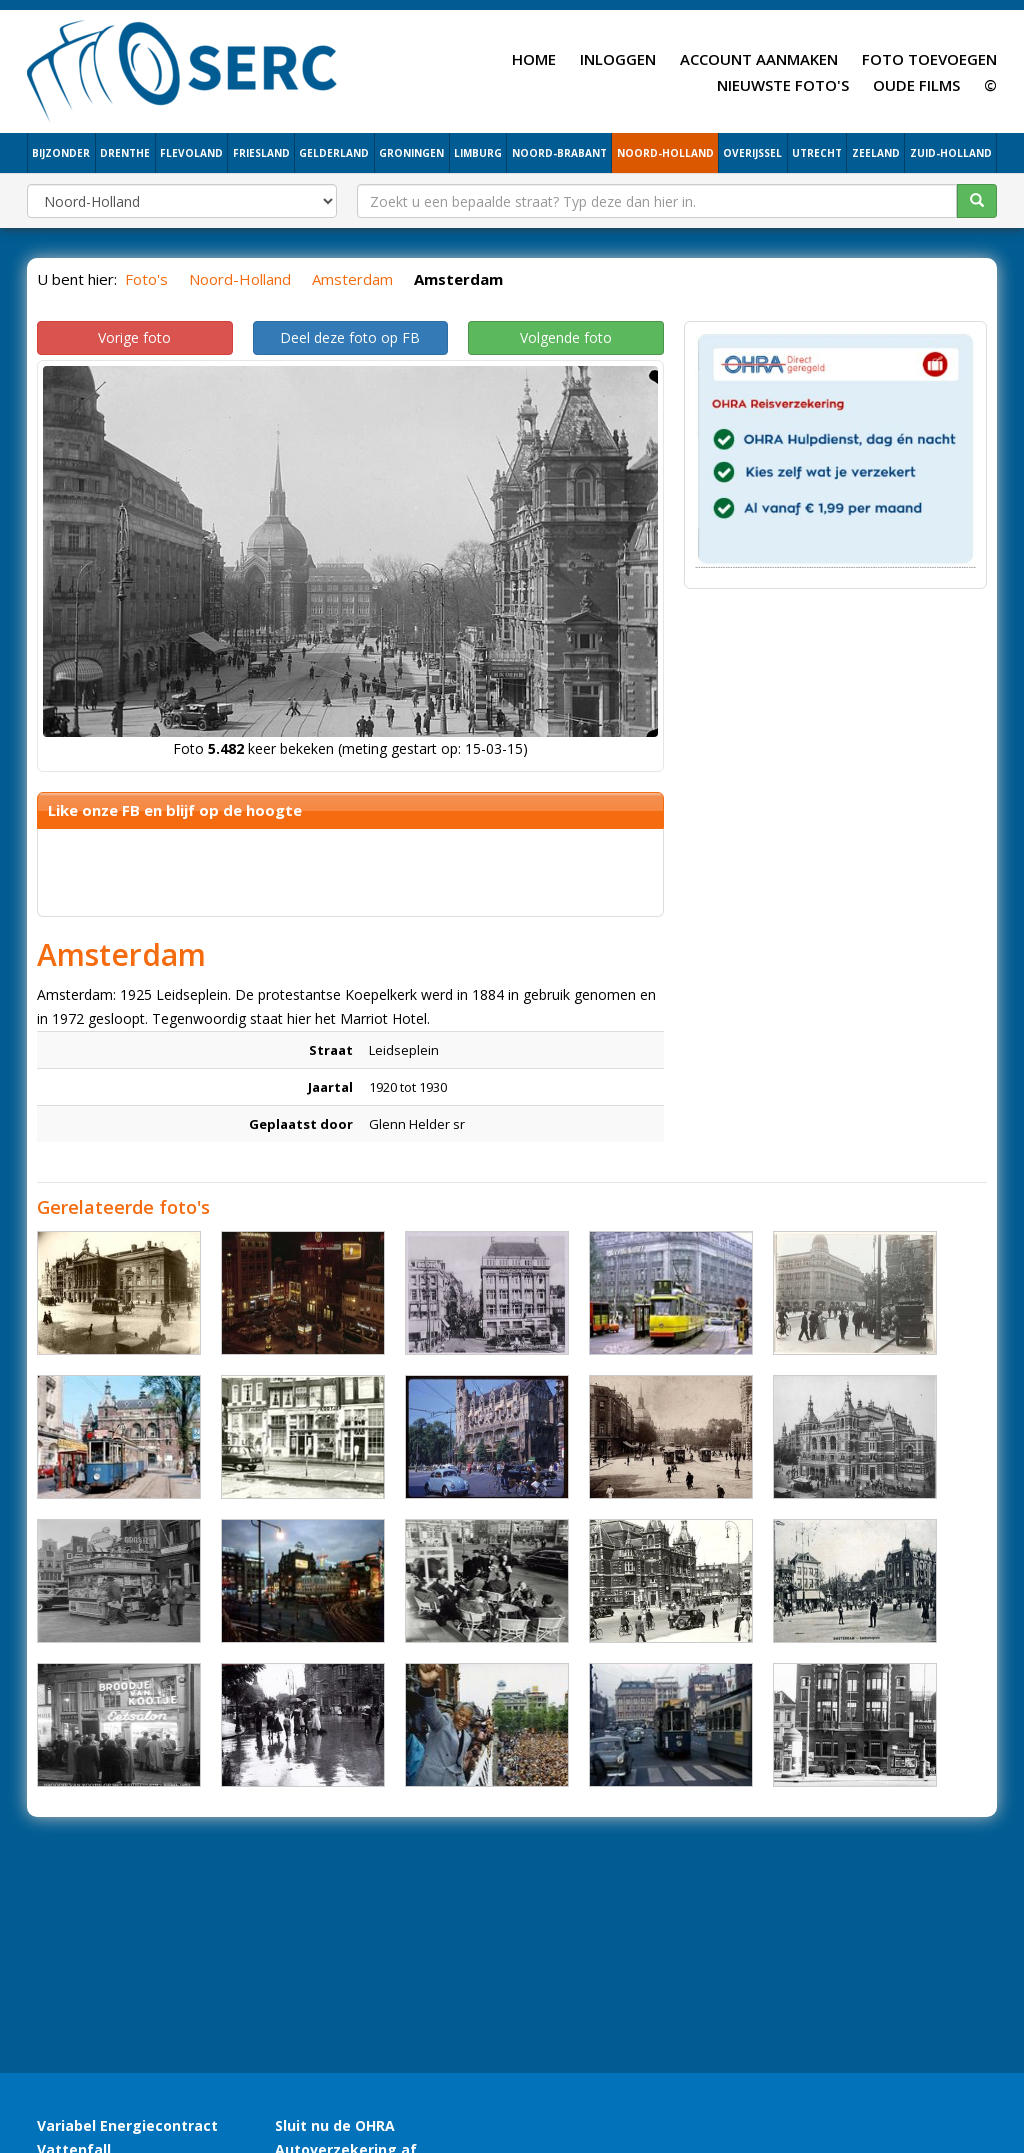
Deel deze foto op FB (350, 337)
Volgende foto (566, 337)
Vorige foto (134, 337)
